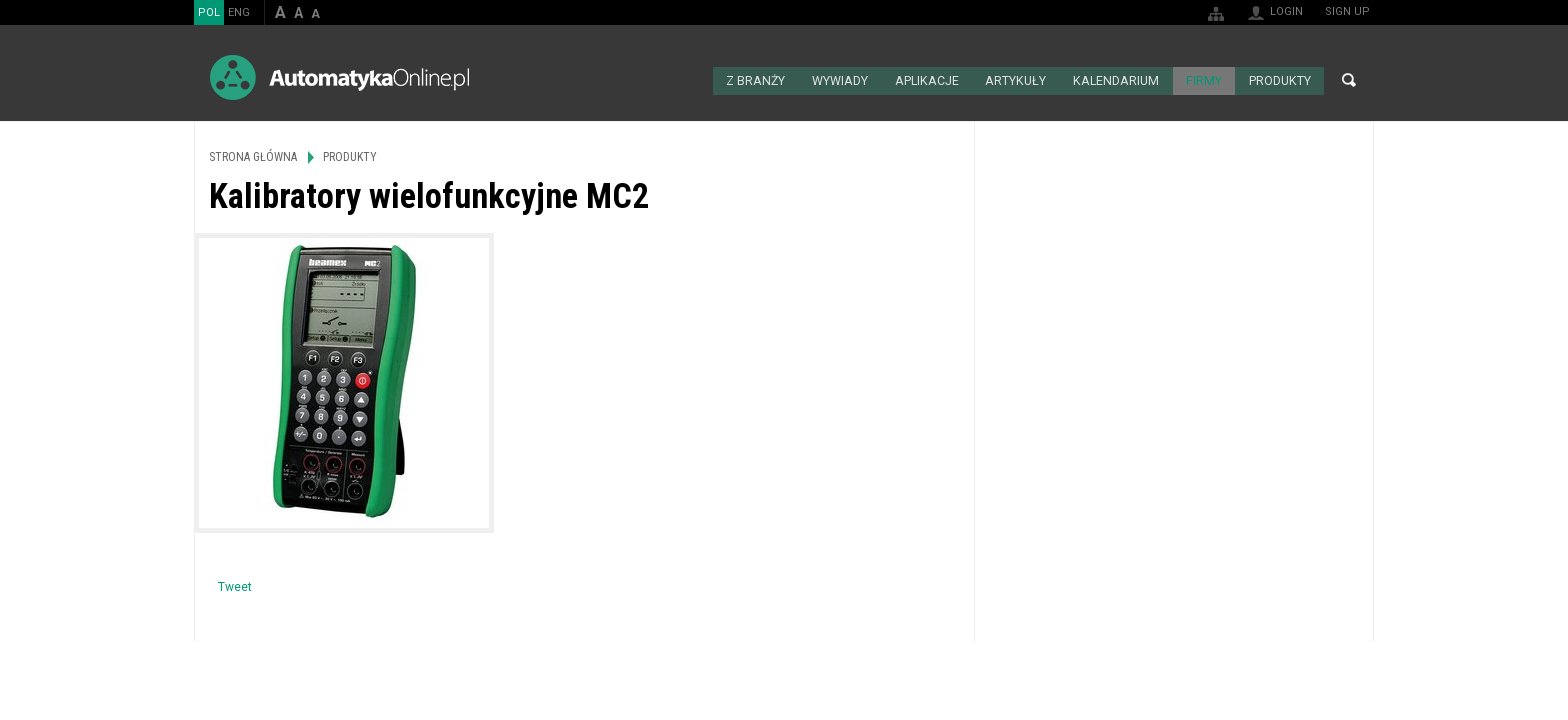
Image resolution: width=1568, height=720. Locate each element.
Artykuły (1021, 80)
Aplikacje (933, 80)
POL (209, 12)
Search (1349, 80)
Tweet (235, 586)
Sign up (1347, 11)
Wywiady (847, 80)
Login (1286, 11)
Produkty (1279, 80)
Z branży (763, 80)
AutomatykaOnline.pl (339, 77)
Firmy (1204, 80)
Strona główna (699, 80)
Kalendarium (1118, 80)
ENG (239, 12)
